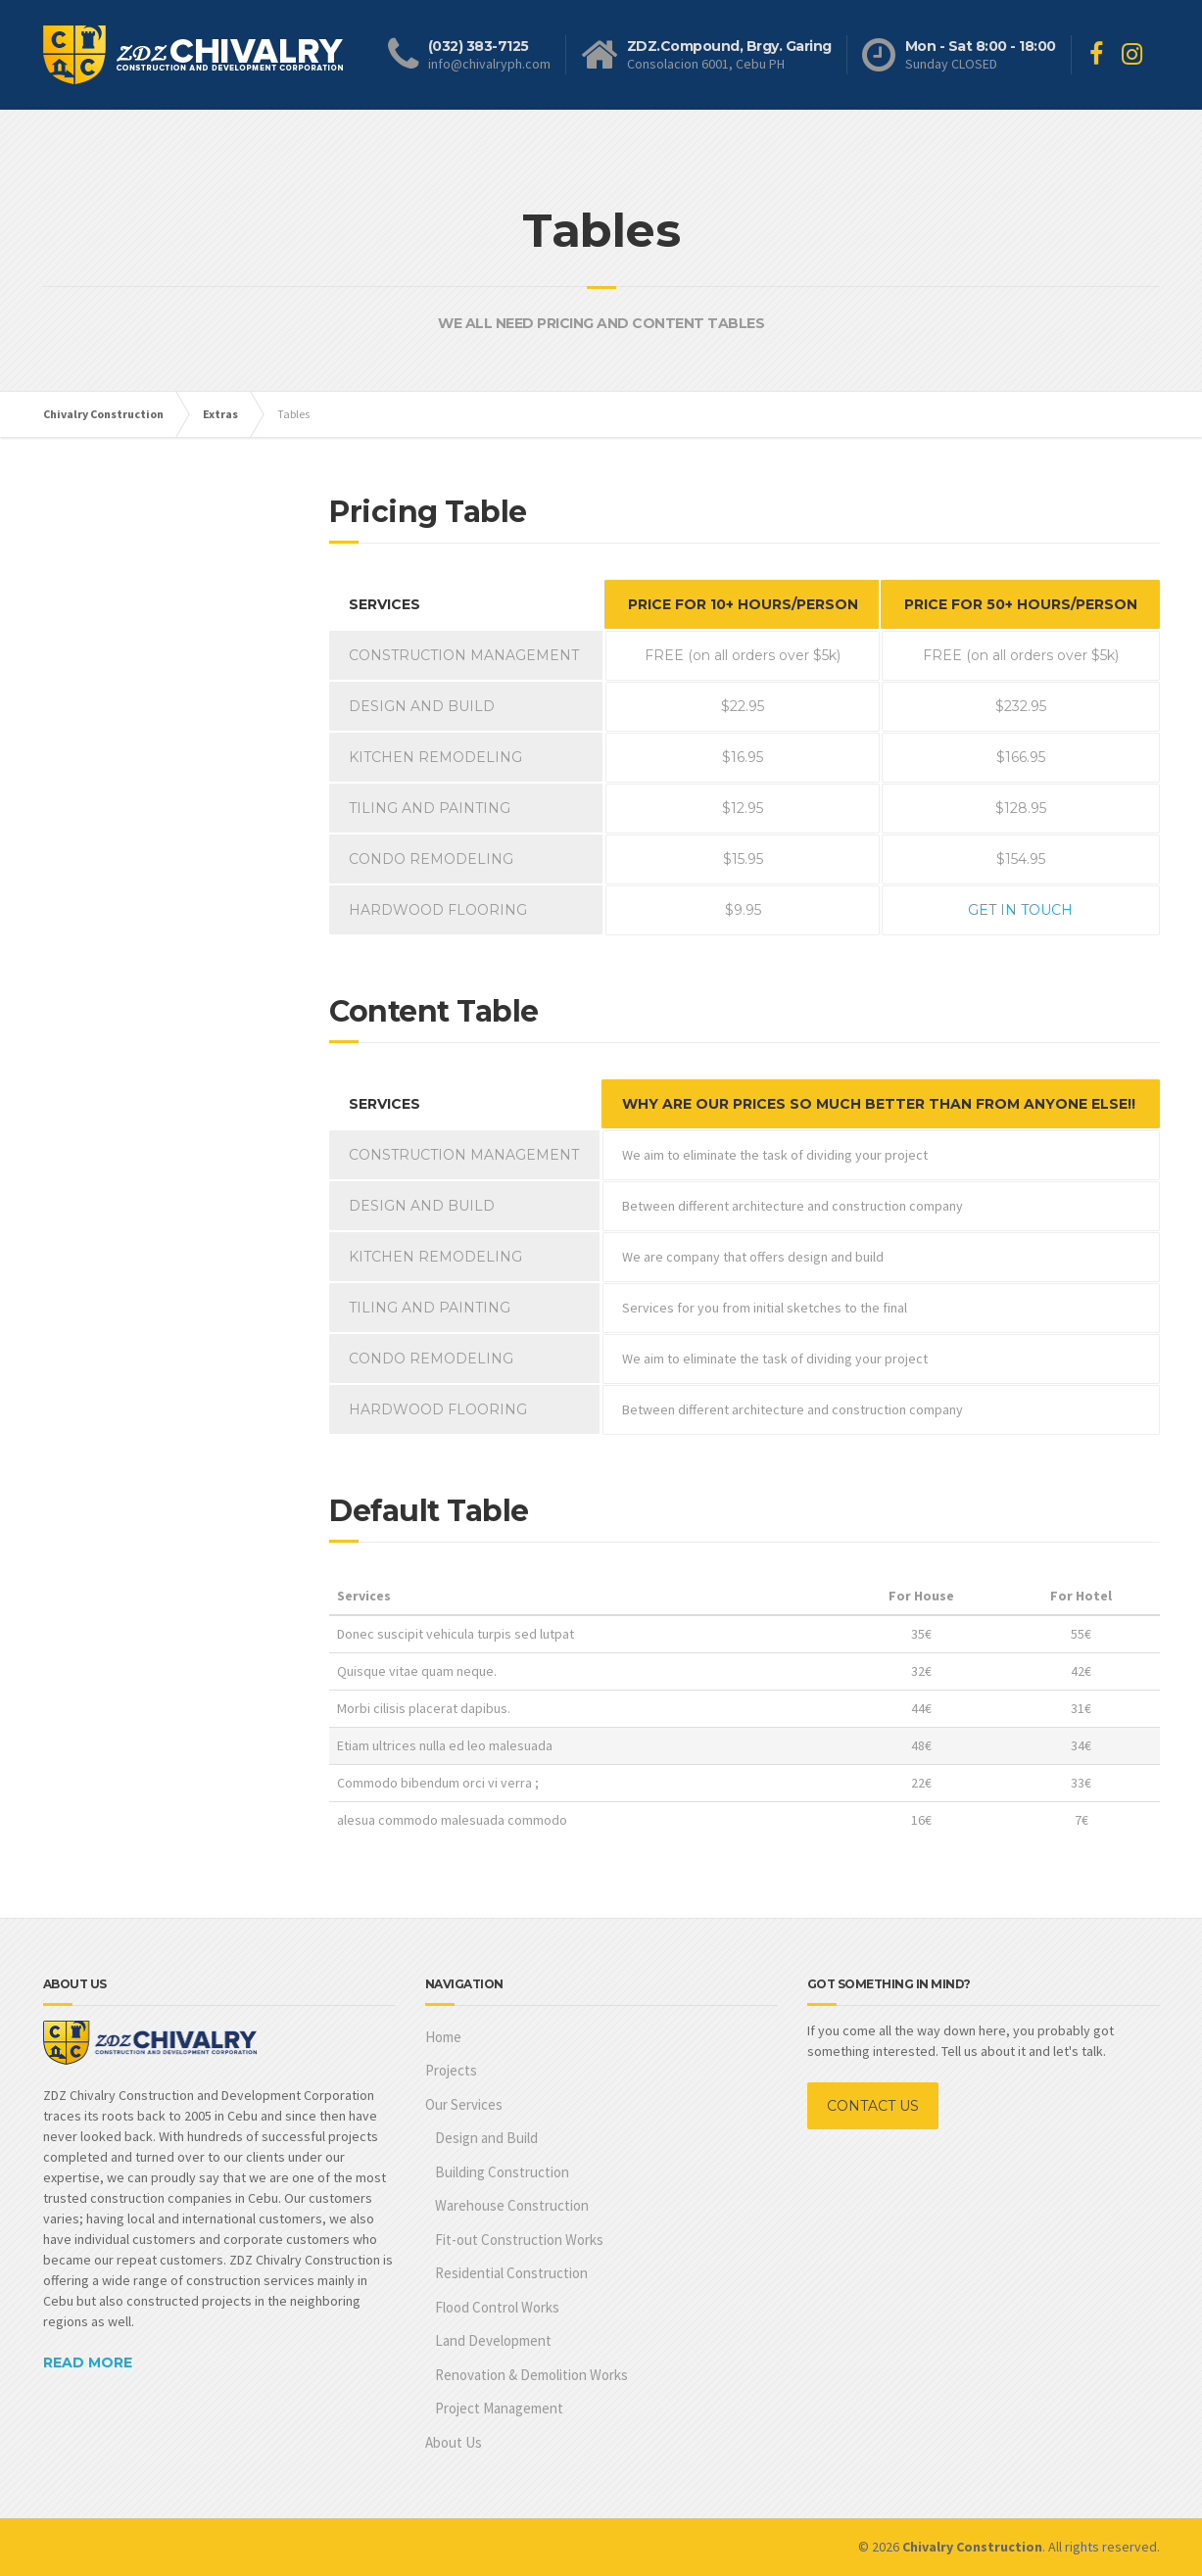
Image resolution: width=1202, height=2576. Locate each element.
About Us (453, 2442)
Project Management (499, 2408)
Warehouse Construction (512, 2205)
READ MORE (87, 2362)
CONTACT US (873, 2106)
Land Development (493, 2340)
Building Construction (502, 2172)
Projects (451, 2070)
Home (443, 2036)
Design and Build (486, 2137)
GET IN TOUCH (1020, 910)
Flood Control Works (497, 2307)
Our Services (464, 2104)
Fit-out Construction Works (519, 2239)
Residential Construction (511, 2273)
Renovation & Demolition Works (531, 2374)
